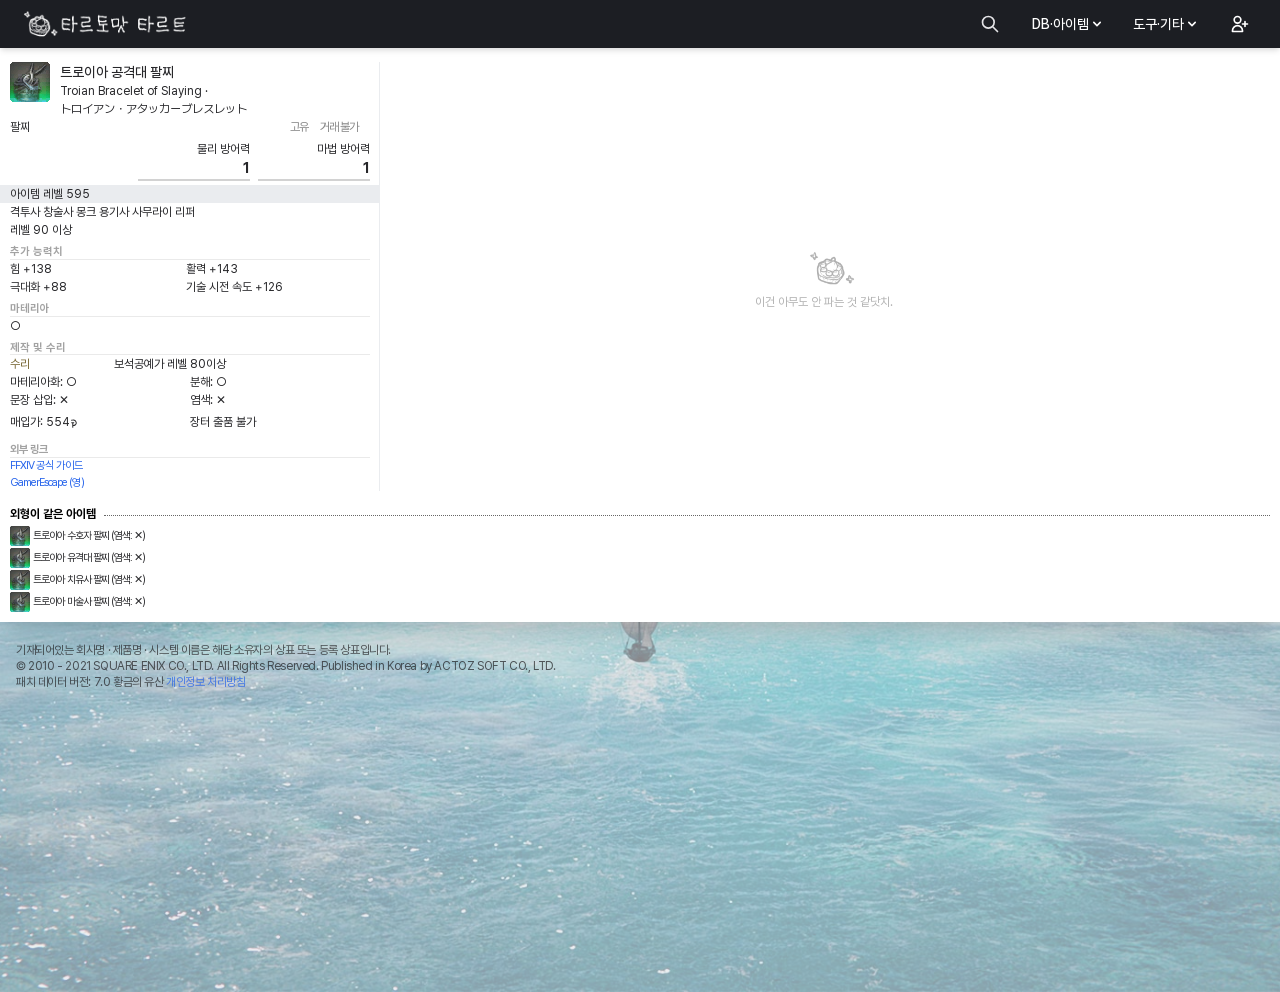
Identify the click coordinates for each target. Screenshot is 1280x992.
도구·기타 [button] (1166, 24)
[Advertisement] (640, 846)
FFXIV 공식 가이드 (46, 465)
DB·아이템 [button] (1068, 24)
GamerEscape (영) (47, 482)
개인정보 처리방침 (205, 682)
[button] (1238, 24)
